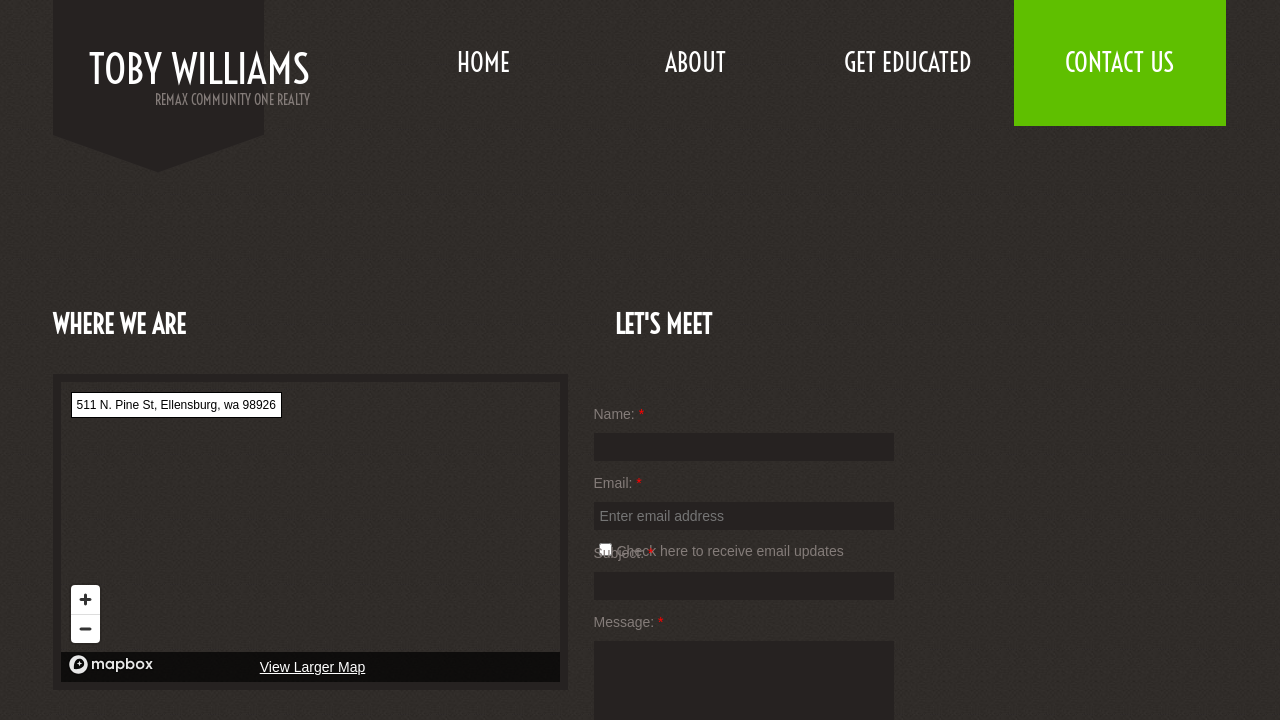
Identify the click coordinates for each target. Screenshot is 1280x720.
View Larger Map (313, 667)
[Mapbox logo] (111, 664)
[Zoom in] (85, 599)
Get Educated (907, 62)
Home (483, 62)
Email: (618, 483)
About (695, 62)
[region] (310, 532)
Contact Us (1119, 62)
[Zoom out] (85, 628)
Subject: (624, 553)
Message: (629, 622)
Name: (619, 414)
